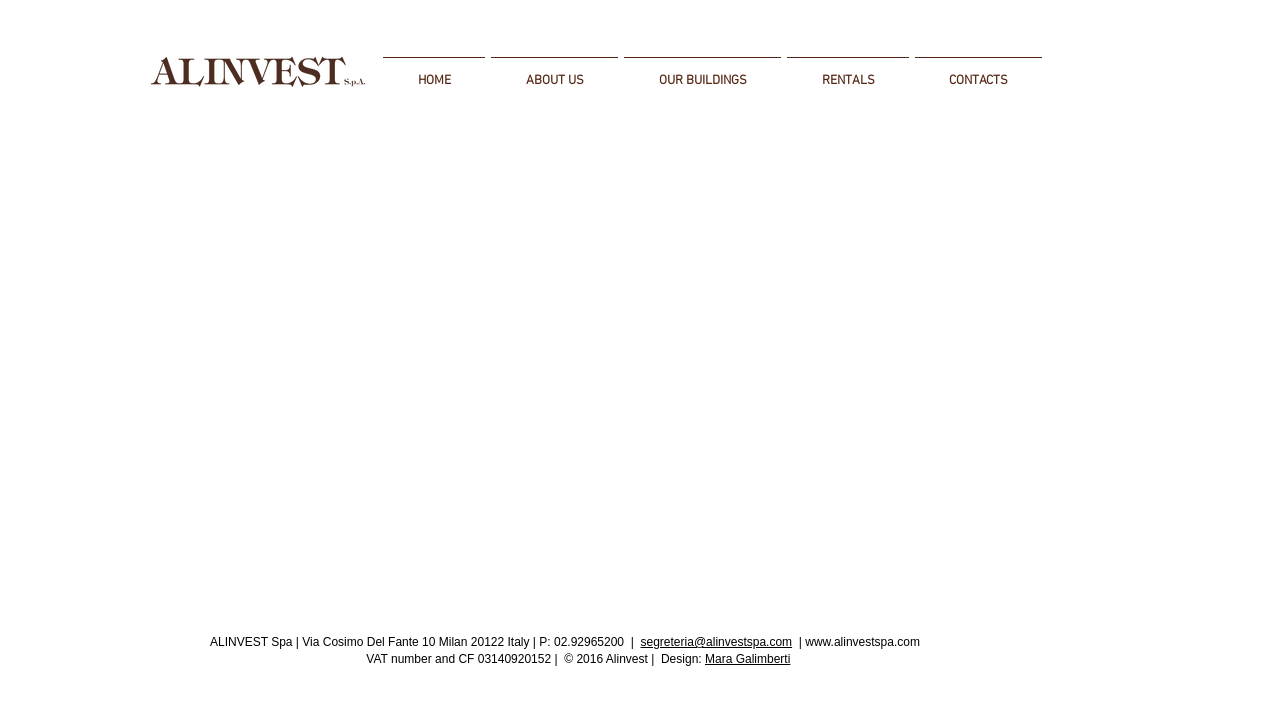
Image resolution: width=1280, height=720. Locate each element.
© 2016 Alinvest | (609, 659)
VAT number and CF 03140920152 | (461, 659)
